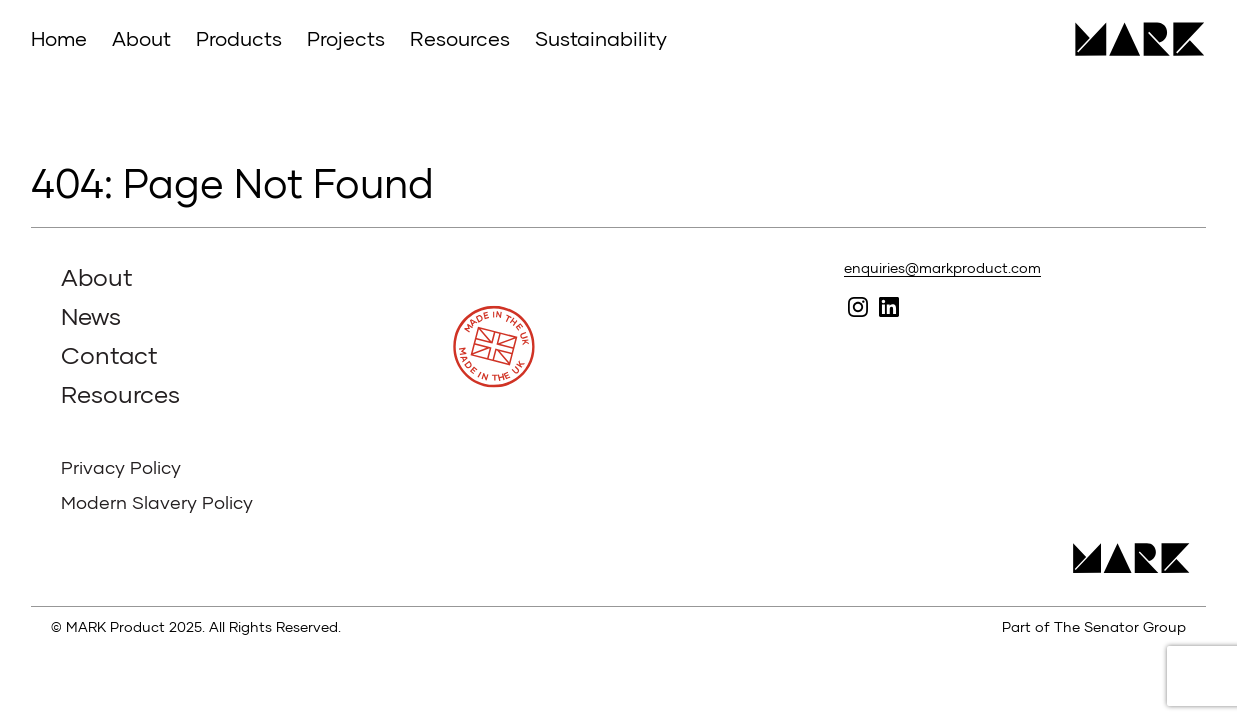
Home (59, 38)
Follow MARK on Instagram (857, 306)
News (91, 315)
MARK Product (1132, 39)
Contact (109, 354)
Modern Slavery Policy (157, 502)
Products (239, 38)
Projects (346, 38)
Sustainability (601, 38)
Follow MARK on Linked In (888, 306)
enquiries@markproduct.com (942, 267)
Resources (460, 38)
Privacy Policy (121, 467)
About (141, 38)
